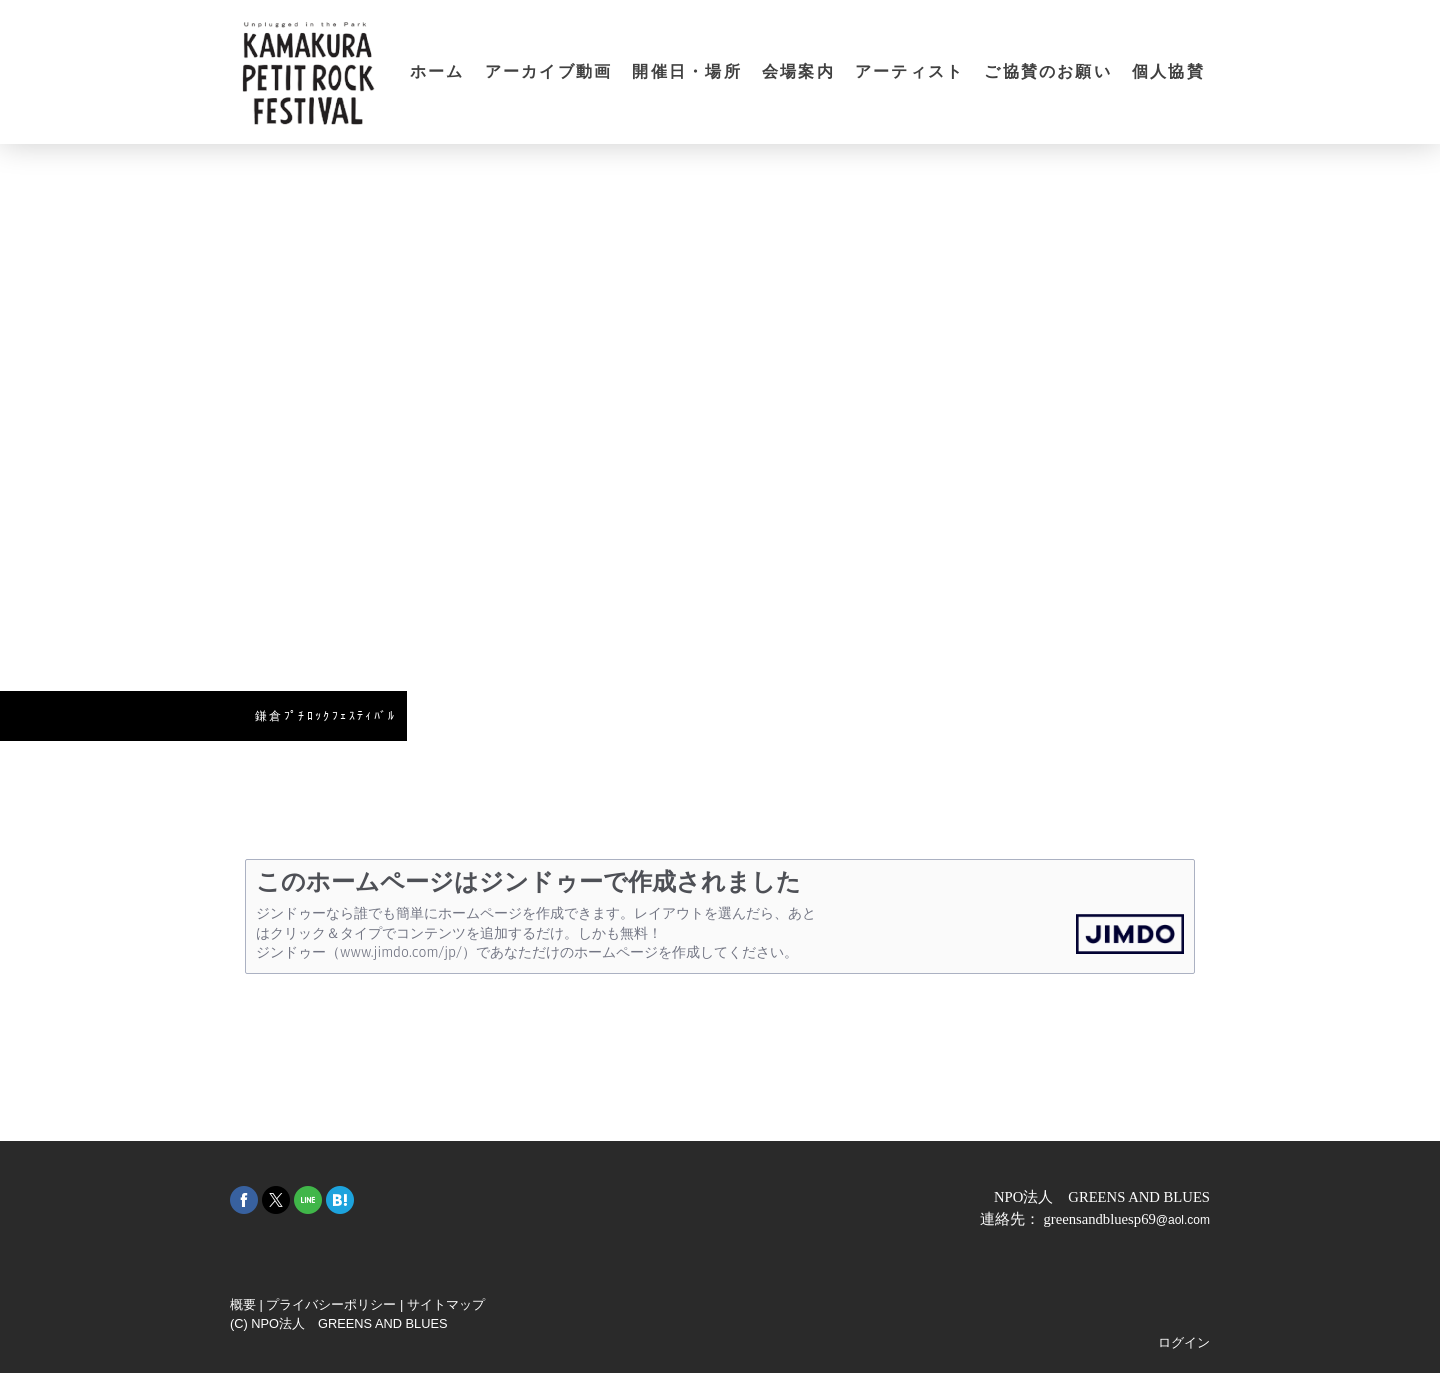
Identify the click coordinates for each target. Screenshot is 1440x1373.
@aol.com (1183, 1220)
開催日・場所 (686, 71)
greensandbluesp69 (1099, 1219)
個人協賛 (1168, 71)
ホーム (437, 71)
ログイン (1184, 1342)
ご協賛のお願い (1048, 71)
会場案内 (798, 71)
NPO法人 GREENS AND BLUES (1102, 1197)
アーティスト (909, 71)
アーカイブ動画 (549, 71)
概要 (243, 1304)
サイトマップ (446, 1304)
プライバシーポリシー (331, 1304)
